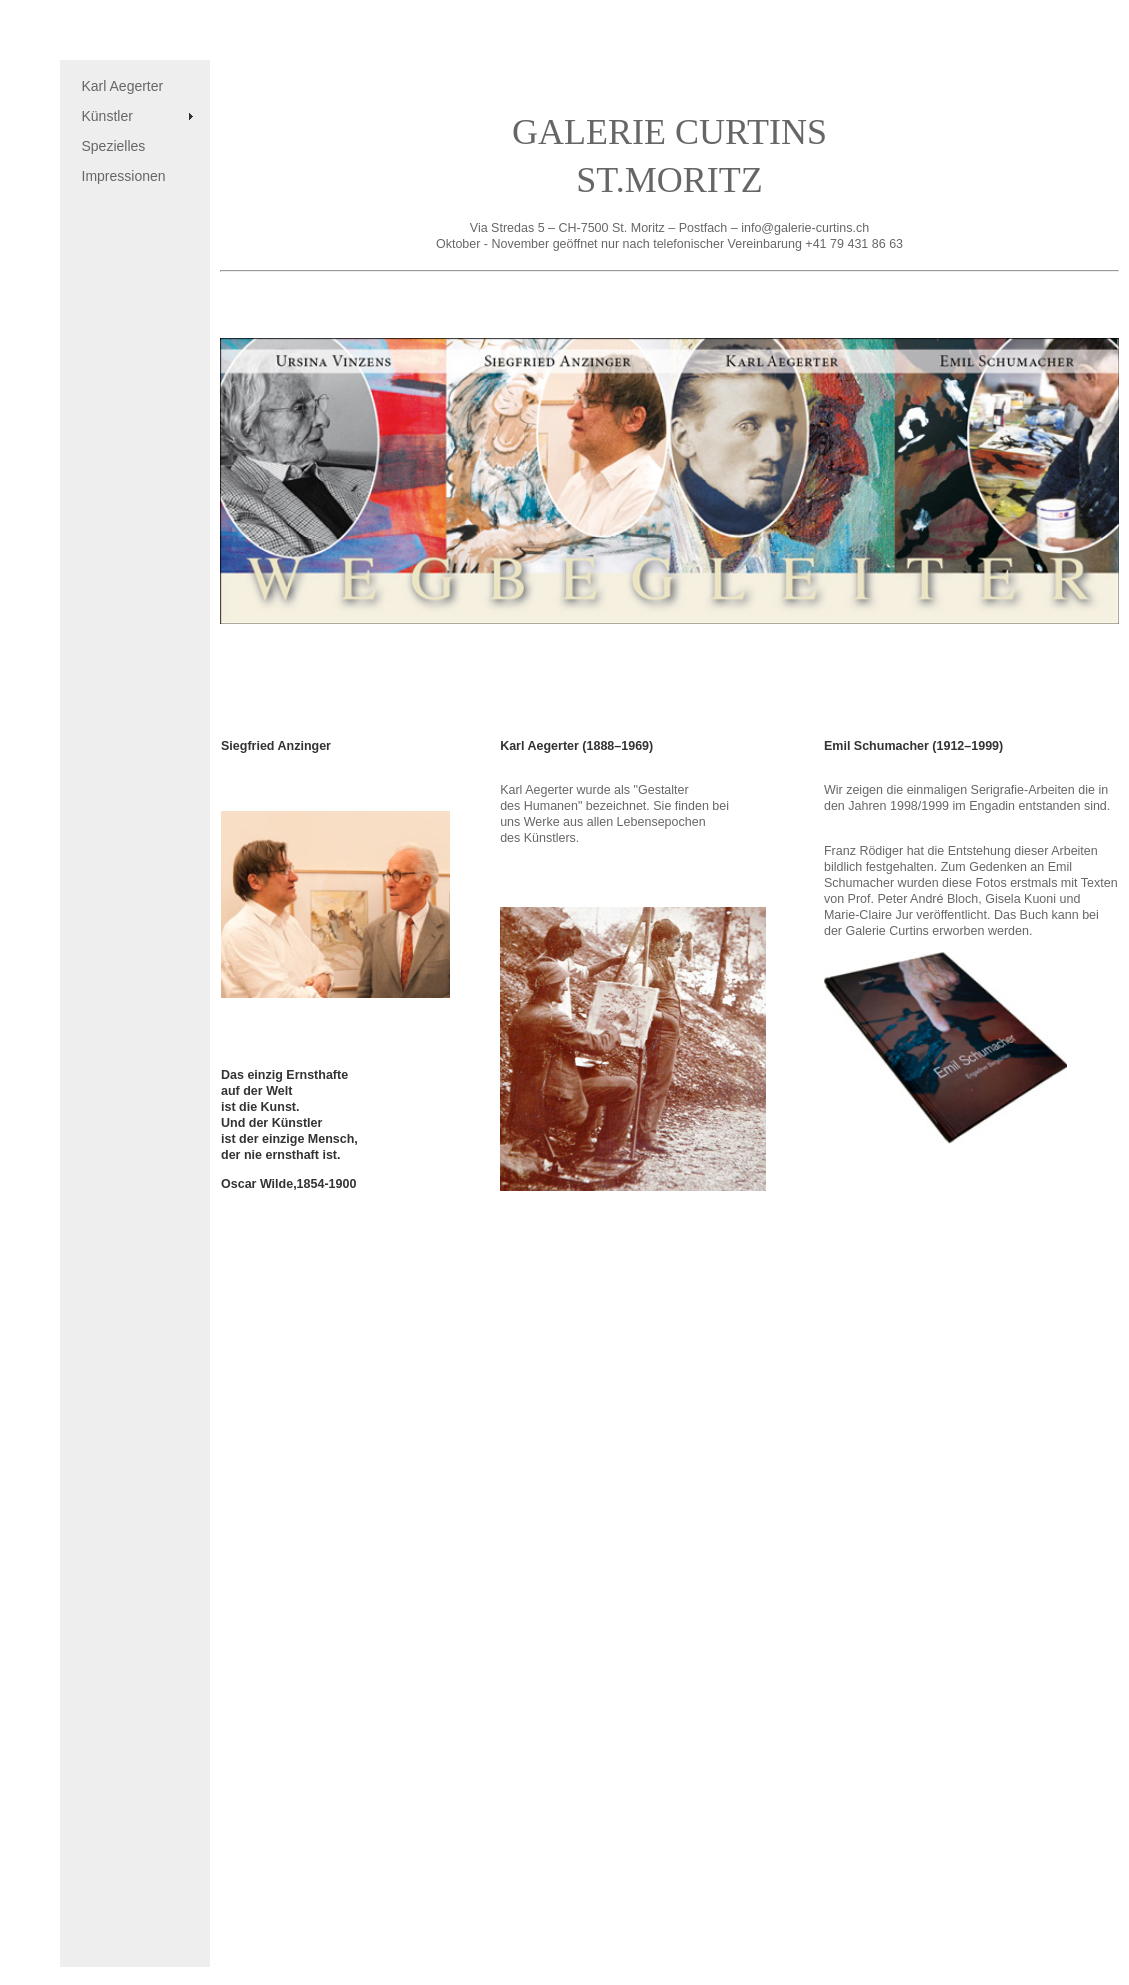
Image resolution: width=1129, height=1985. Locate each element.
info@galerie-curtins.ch (805, 228)
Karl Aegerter (123, 86)
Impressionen (124, 176)
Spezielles (114, 146)
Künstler (107, 116)
